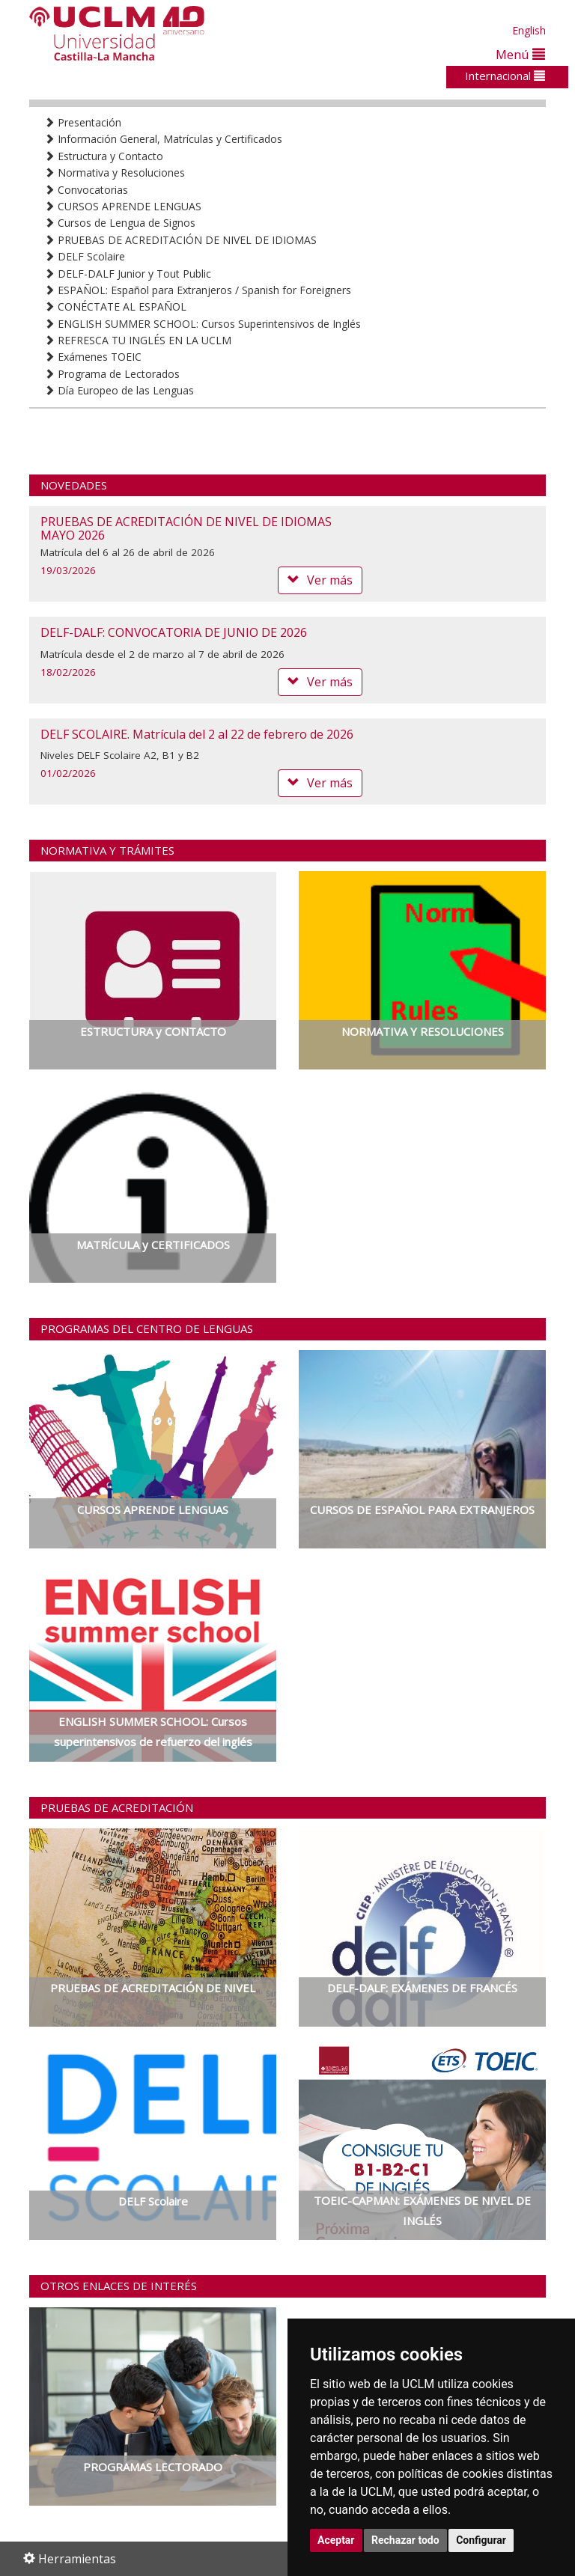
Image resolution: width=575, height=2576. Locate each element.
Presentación (82, 122)
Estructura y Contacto (103, 156)
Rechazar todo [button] (405, 2540)
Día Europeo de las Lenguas (119, 390)
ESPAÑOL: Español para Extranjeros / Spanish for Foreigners (197, 290)
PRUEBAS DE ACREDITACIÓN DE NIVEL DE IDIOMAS (180, 240)
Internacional (505, 75)
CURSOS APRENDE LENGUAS (122, 206)
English (529, 30)
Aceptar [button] (336, 2540)
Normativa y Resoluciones (114, 172)
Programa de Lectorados (112, 374)
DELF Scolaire (84, 256)
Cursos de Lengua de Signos (119, 223)
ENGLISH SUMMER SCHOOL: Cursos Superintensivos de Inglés (202, 324)
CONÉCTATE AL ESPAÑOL (115, 306)
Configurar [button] (481, 2540)
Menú (520, 54)
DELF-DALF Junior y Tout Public (127, 273)
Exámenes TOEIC (93, 357)
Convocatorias (86, 190)
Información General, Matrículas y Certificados (163, 139)
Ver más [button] (320, 580)
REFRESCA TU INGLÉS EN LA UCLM (137, 340)
